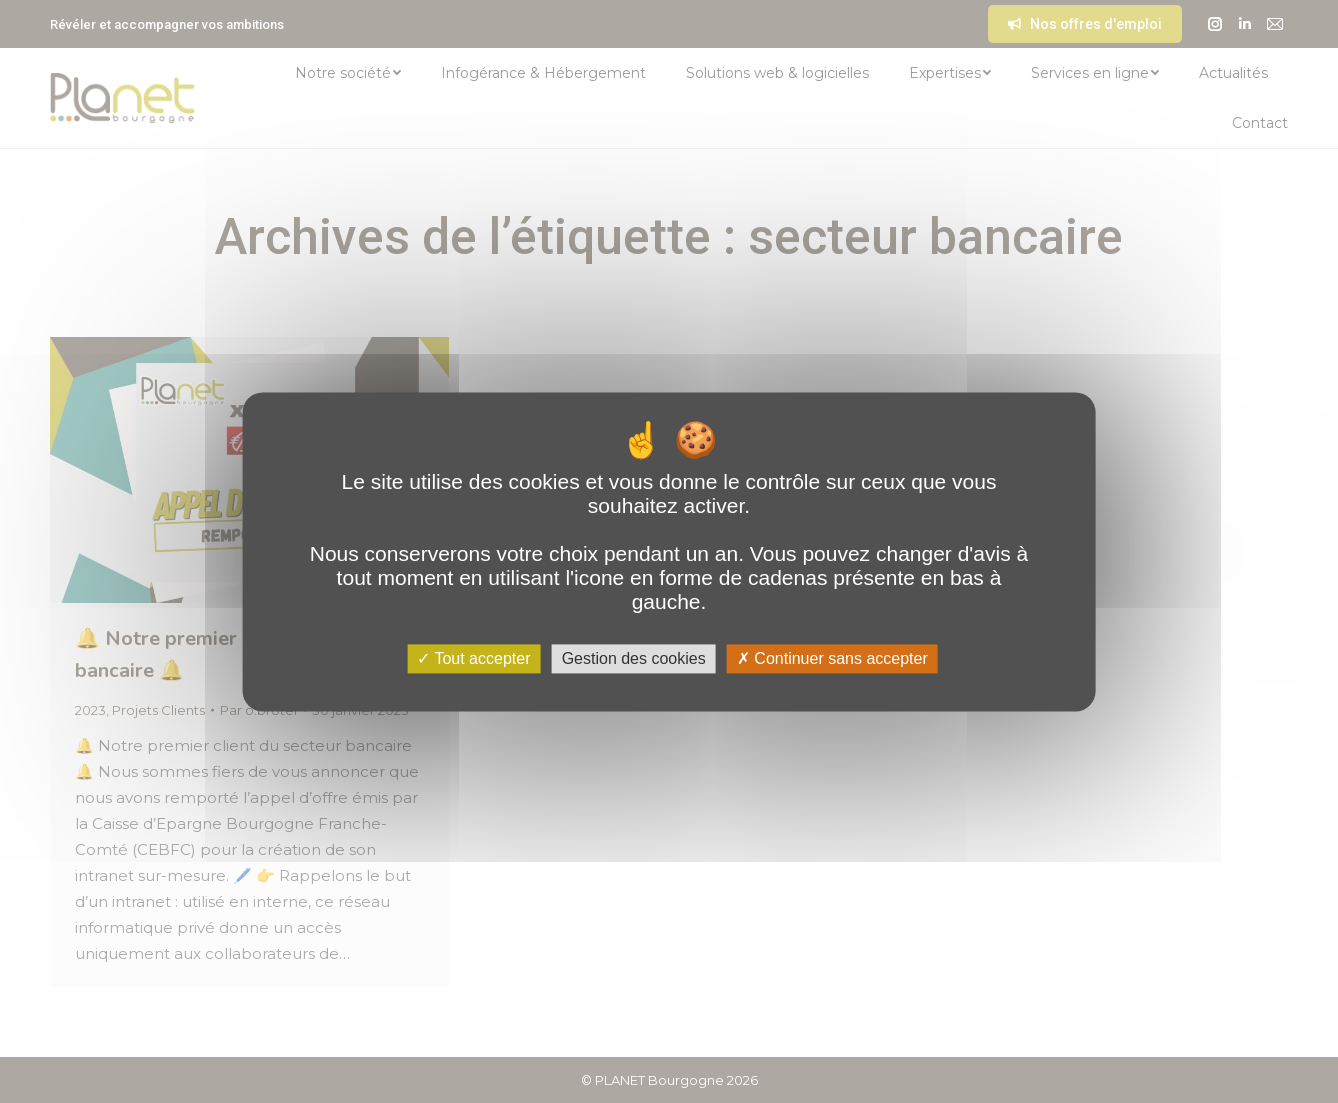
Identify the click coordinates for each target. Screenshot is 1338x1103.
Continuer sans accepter (832, 658)
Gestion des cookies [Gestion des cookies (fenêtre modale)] (634, 658)
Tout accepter (473, 658)
